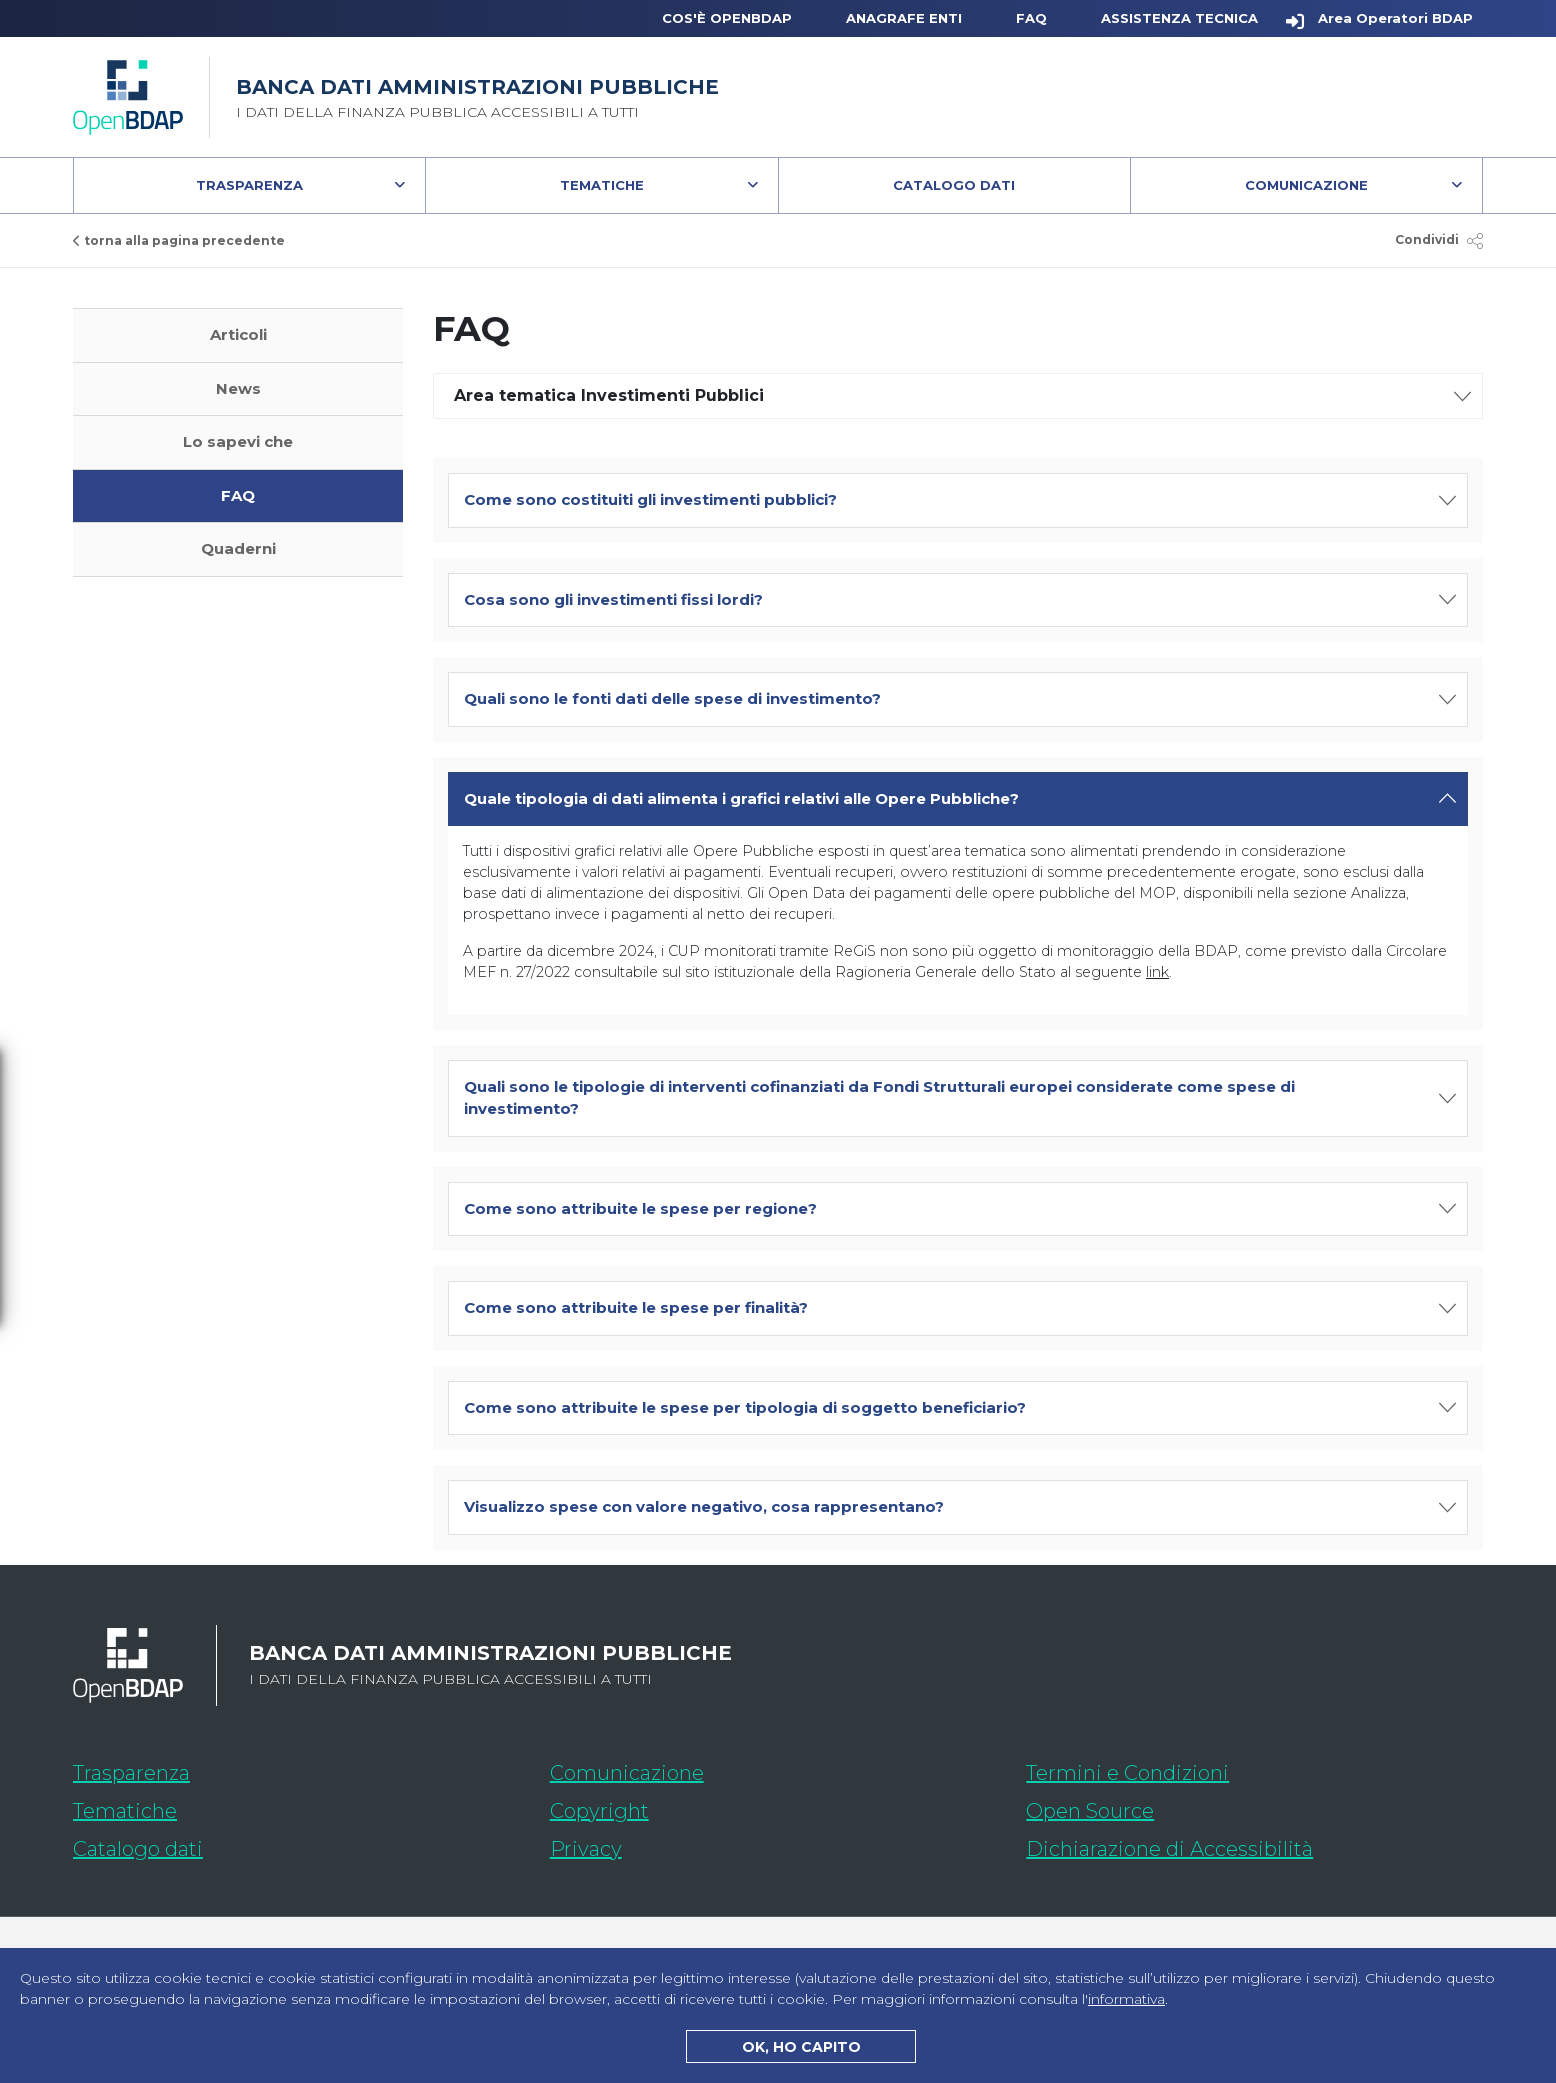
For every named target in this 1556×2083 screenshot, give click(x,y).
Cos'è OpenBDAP (727, 18)
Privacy (586, 1849)
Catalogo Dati (1011, 189)
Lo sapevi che (238, 441)
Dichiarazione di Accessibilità (1254, 1845)
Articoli (238, 334)
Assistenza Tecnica (1179, 18)
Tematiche (602, 185)
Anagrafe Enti (904, 18)
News (238, 388)
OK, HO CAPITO (801, 2047)
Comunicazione (1306, 185)
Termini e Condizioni (1127, 1773)
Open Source (1090, 1811)
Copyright (599, 1811)
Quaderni (238, 548)
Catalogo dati (256, 1845)
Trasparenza (249, 185)
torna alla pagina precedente (179, 240)
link (1157, 972)
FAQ (1031, 18)
